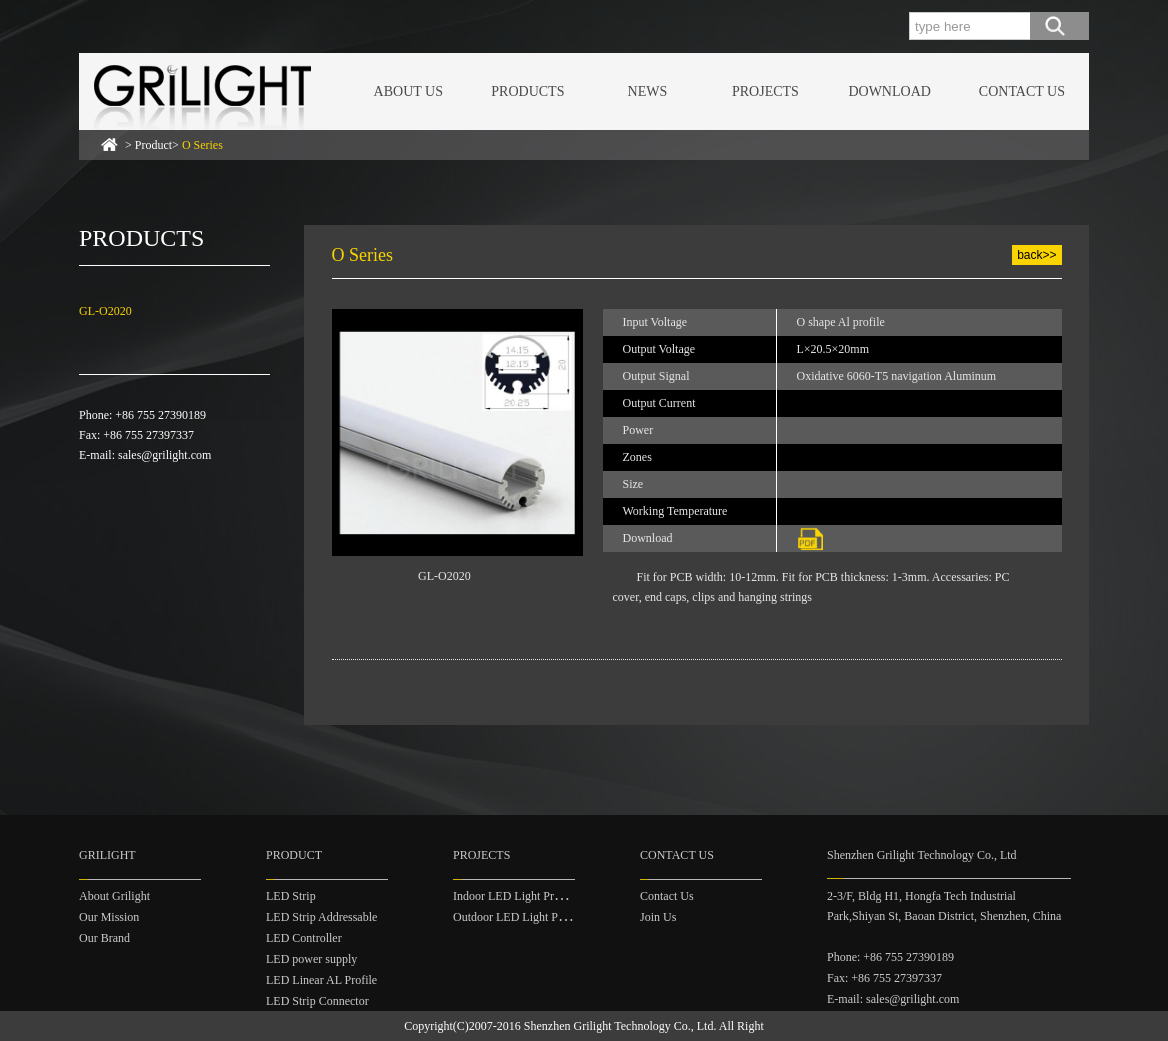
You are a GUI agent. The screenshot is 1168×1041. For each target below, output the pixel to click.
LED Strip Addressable (321, 917)
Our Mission (109, 917)
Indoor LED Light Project (515, 896)
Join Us (658, 917)
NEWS (648, 91)
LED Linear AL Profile (321, 980)
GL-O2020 (105, 311)
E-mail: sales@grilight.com (893, 999)
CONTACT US (1022, 91)
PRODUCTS (527, 91)
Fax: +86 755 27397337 (884, 978)
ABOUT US (408, 91)
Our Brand (104, 938)
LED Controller (304, 938)
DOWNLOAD (889, 91)
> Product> (174, 145)
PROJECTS (765, 91)
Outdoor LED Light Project (519, 917)
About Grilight (114, 896)
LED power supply (311, 959)
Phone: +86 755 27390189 (890, 957)
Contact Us (667, 896)
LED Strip (291, 896)
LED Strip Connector (317, 1001)
